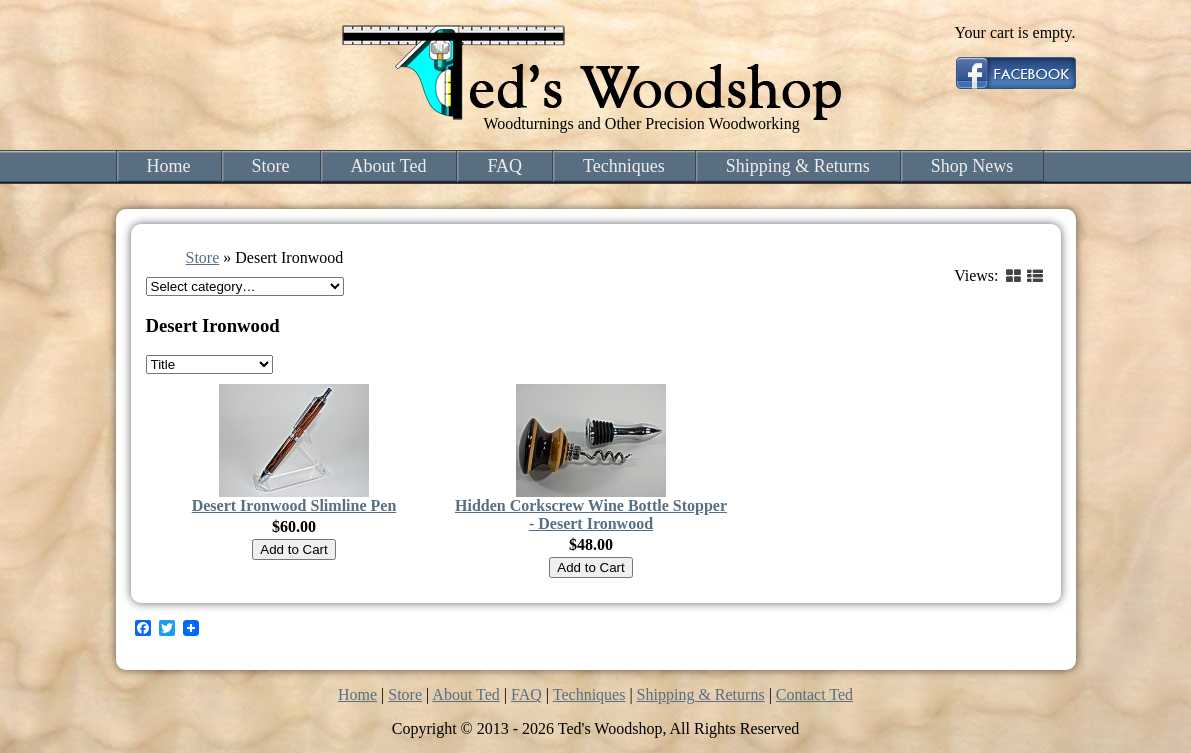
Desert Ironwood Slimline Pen (294, 505)
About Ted (389, 166)
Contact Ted (814, 694)
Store (271, 166)
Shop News (972, 166)
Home (169, 166)
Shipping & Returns (798, 166)
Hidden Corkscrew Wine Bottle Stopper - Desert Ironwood (591, 514)
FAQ (504, 166)
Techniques (624, 166)
